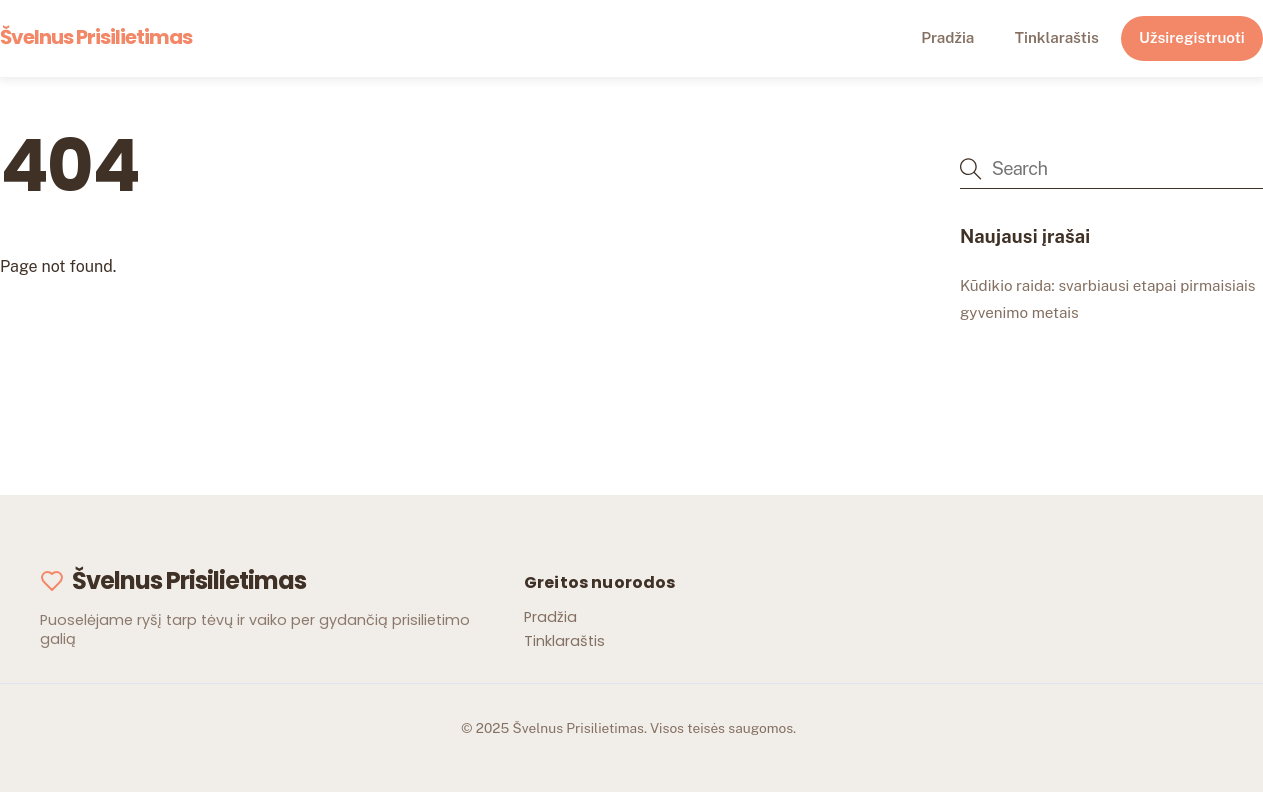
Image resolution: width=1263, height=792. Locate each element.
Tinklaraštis (1057, 37)
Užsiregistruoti (1192, 37)
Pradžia (947, 37)
